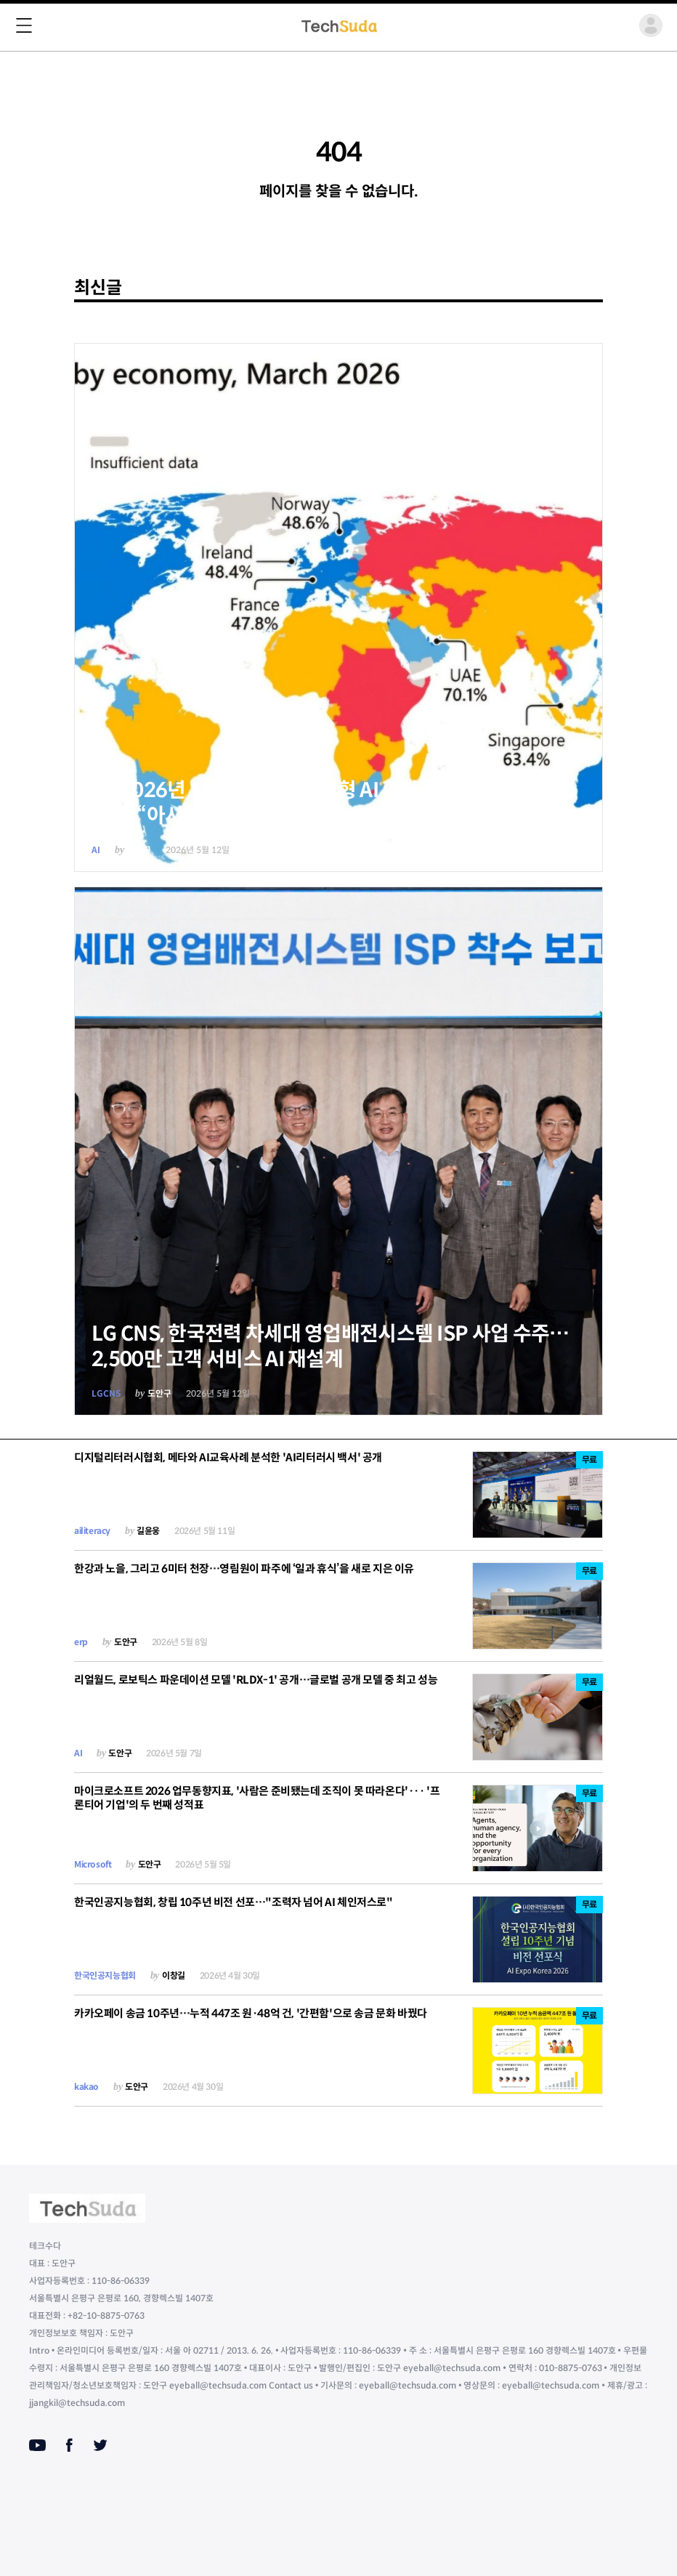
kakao (86, 2086)
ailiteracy (92, 1530)
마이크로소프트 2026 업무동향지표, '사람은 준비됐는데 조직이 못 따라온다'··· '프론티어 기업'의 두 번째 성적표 (256, 1798)
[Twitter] (100, 2445)
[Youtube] (37, 2445)
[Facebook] (69, 2445)
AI (96, 849)
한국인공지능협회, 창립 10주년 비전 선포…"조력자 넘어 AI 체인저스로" (233, 1902)
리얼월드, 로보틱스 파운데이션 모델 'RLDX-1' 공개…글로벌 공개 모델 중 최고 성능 (255, 1680)
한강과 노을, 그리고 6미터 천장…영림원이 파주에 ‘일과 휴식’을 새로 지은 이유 (244, 1568)
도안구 (139, 849)
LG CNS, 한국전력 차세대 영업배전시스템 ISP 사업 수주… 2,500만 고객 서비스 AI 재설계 (330, 1346)
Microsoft (92, 1864)
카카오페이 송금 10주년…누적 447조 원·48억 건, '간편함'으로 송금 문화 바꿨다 (250, 2013)
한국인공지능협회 (105, 1975)
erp (81, 1641)
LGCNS (106, 1393)
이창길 (173, 1975)
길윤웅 (148, 1530)
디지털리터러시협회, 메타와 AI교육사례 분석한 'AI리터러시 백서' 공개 (228, 1457)
